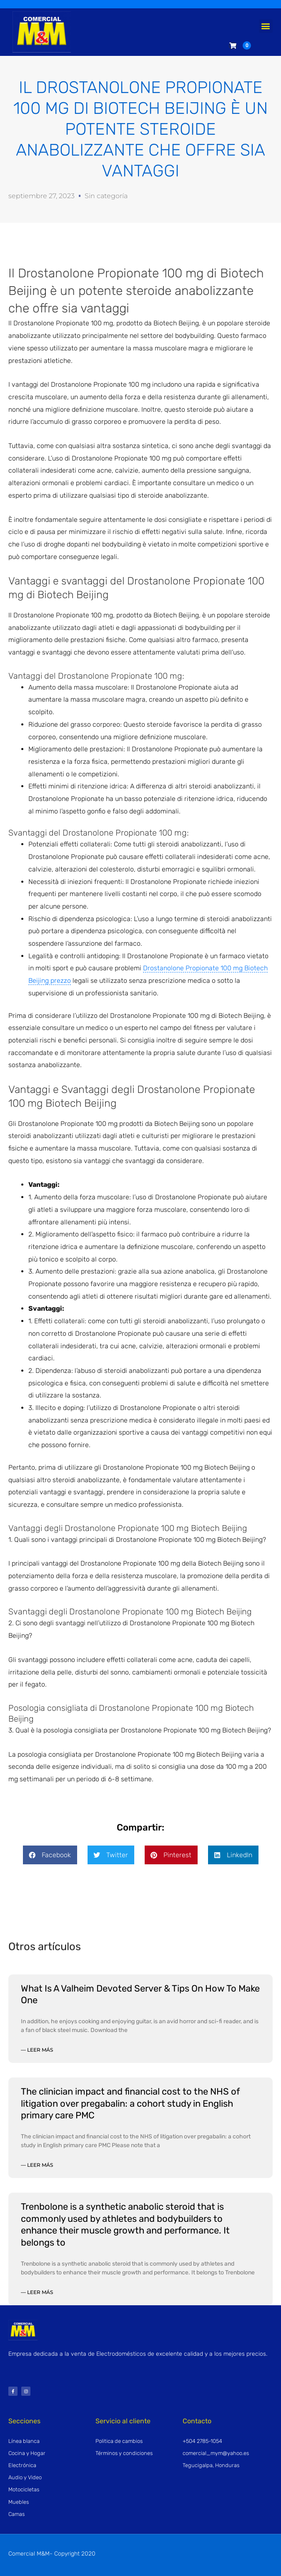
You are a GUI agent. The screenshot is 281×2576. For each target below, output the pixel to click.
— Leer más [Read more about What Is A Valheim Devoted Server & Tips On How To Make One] (37, 2050)
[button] (266, 26)
